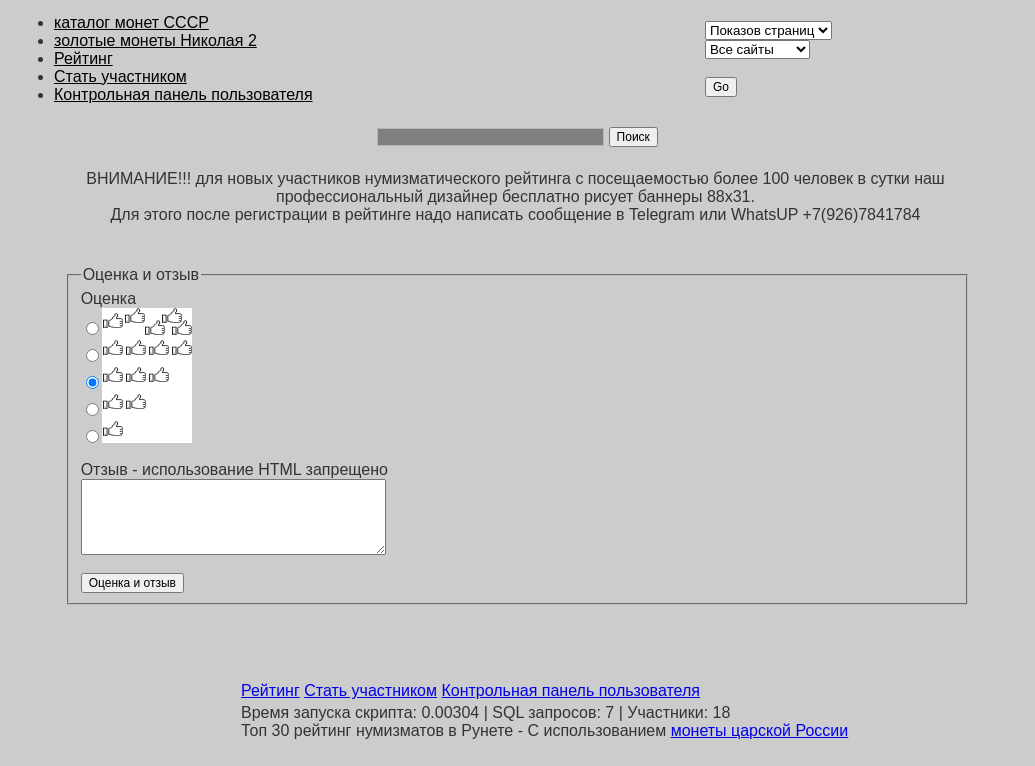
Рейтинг (83, 58)
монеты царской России (760, 730)
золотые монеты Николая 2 (155, 40)
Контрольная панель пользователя (183, 94)
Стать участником (120, 76)
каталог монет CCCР (131, 22)
